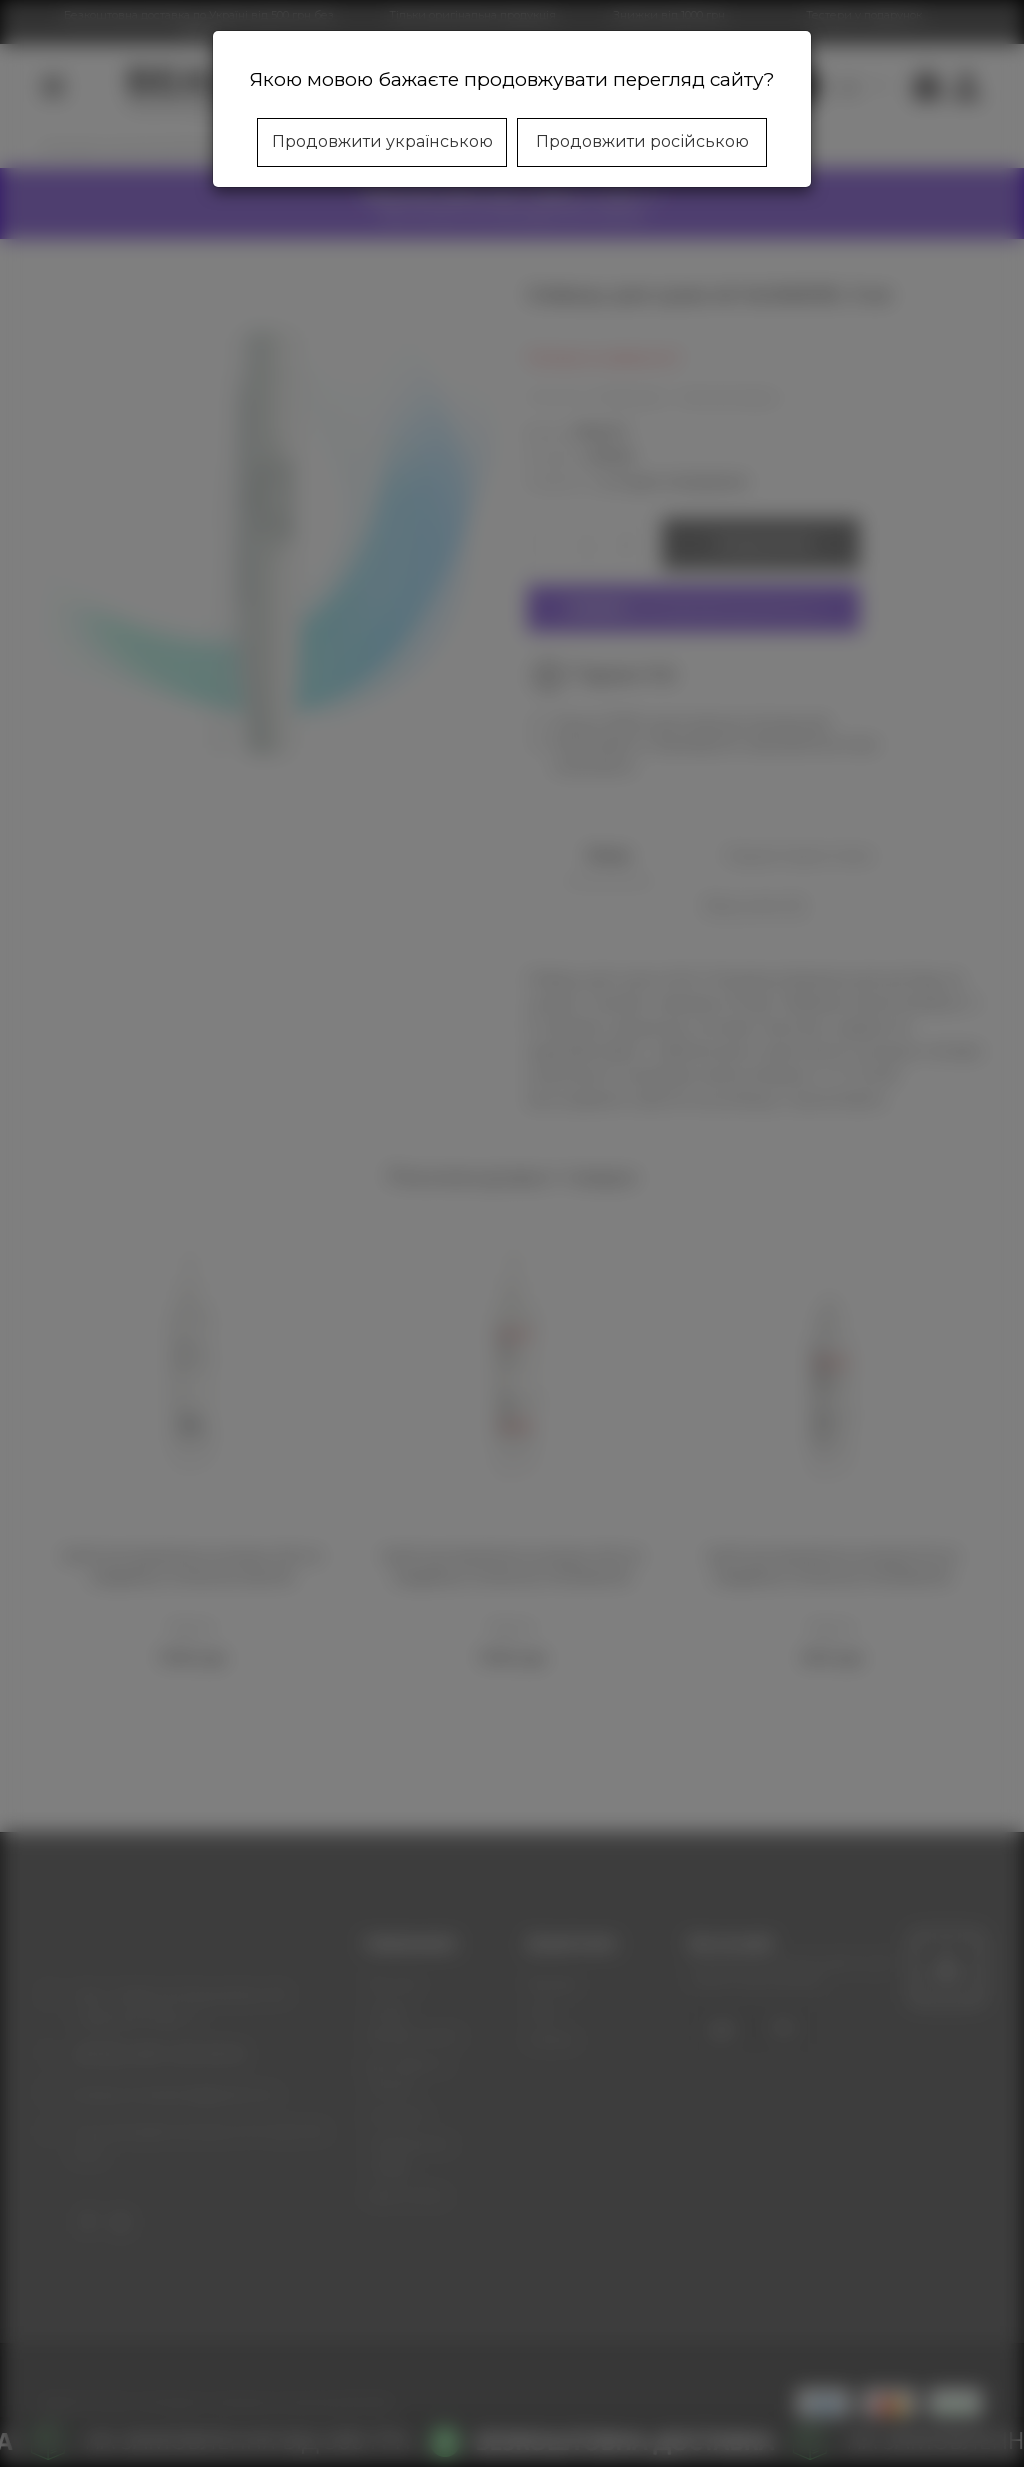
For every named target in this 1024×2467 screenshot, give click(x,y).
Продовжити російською (642, 141)
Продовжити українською (382, 141)
